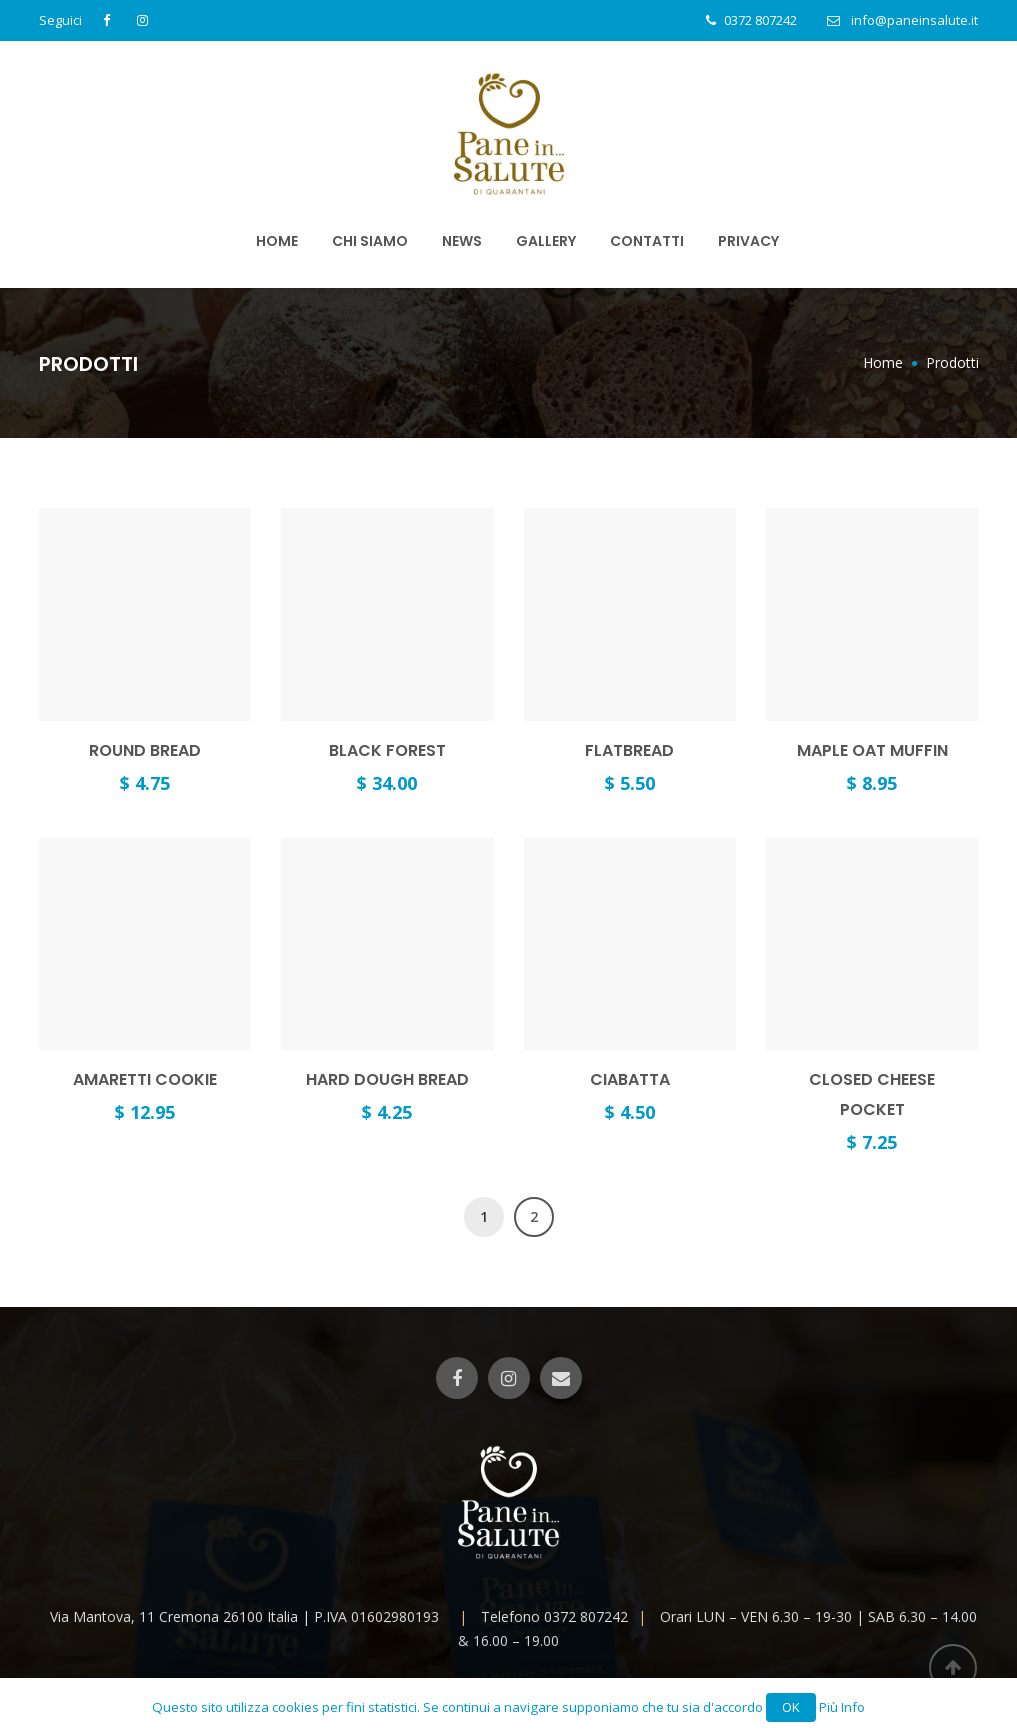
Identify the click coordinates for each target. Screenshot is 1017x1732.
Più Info (842, 1707)
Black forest (387, 750)
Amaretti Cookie (145, 1079)
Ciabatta (630, 1079)
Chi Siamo (370, 241)
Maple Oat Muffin (872, 750)
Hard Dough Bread (387, 1079)
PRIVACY (748, 241)
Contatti (647, 241)
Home (277, 241)
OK (791, 1707)
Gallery (546, 241)
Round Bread (145, 750)
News (462, 241)
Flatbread (629, 750)
